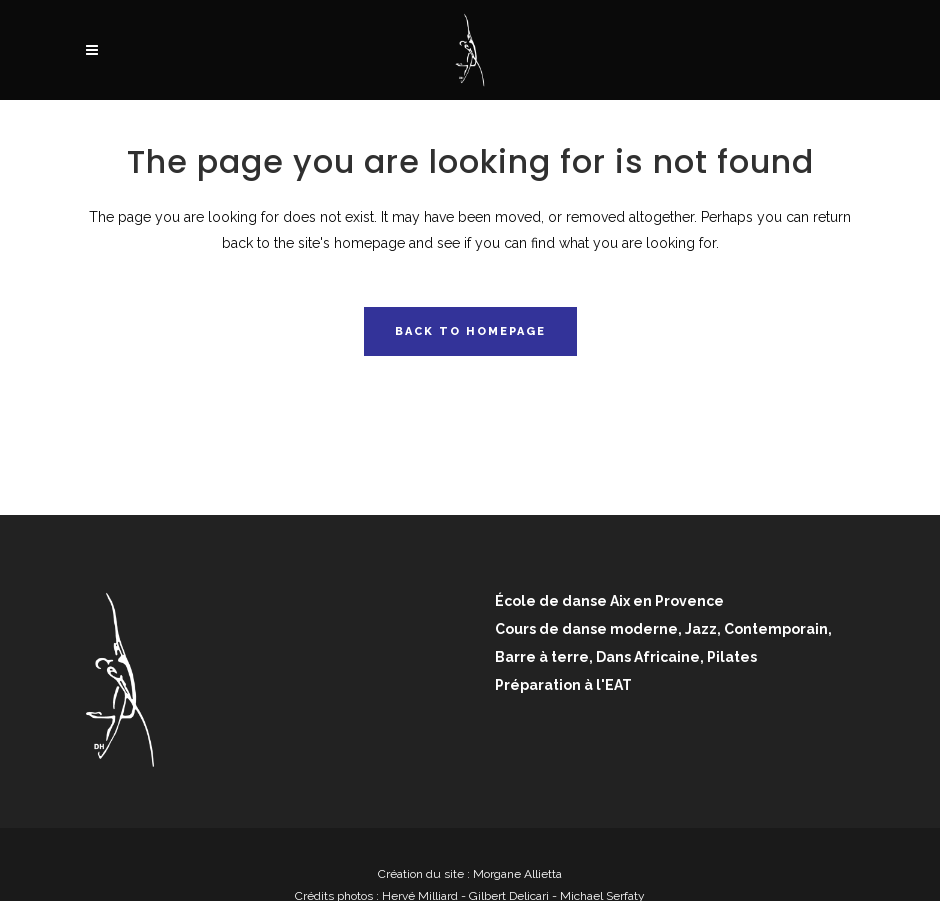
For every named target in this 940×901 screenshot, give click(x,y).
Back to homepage (470, 331)
